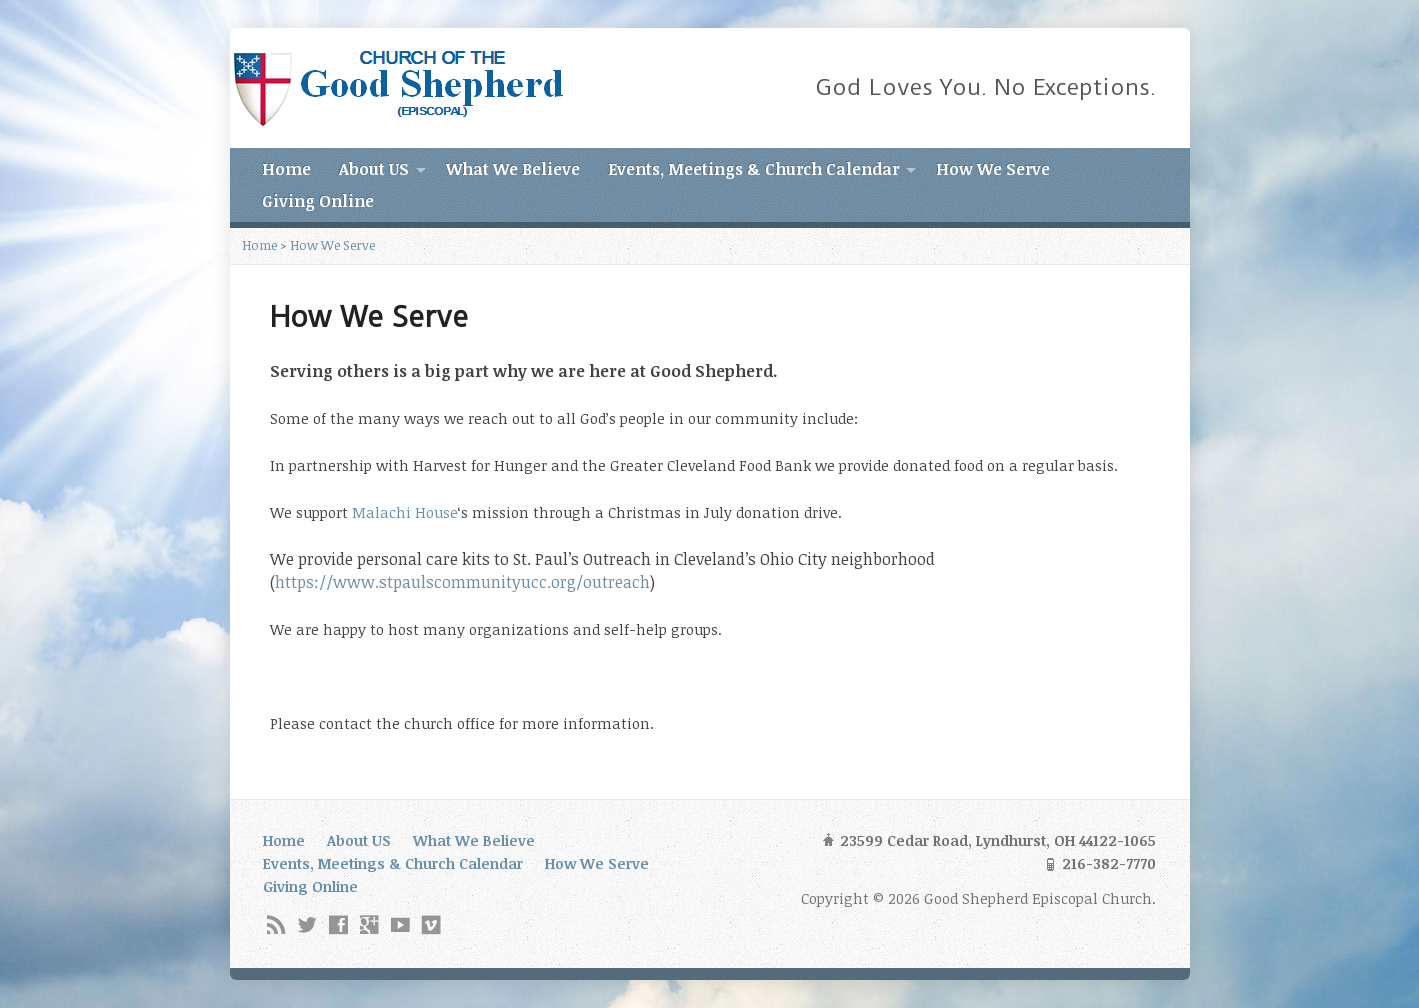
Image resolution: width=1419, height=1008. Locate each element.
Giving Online (318, 201)
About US (374, 169)
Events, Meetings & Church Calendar (753, 169)
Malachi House (405, 512)
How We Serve (993, 169)
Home (286, 169)
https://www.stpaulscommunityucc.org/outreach (462, 582)
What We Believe (513, 169)
